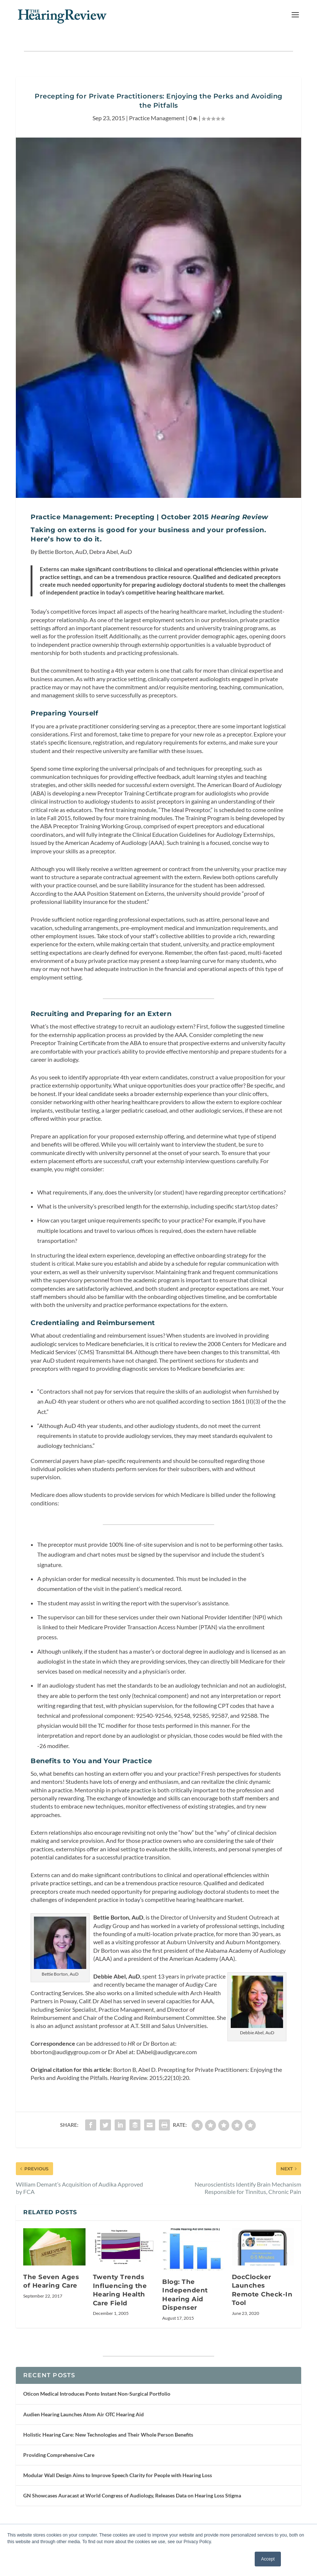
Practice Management (157, 117)
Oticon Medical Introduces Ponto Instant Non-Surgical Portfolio (96, 2393)
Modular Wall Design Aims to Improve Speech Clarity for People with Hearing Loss (117, 2475)
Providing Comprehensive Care (58, 2455)
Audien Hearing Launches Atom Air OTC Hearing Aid (83, 2414)
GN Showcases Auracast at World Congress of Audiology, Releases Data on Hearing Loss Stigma (132, 2495)
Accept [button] (268, 2559)
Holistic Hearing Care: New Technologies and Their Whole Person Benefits (108, 2434)
